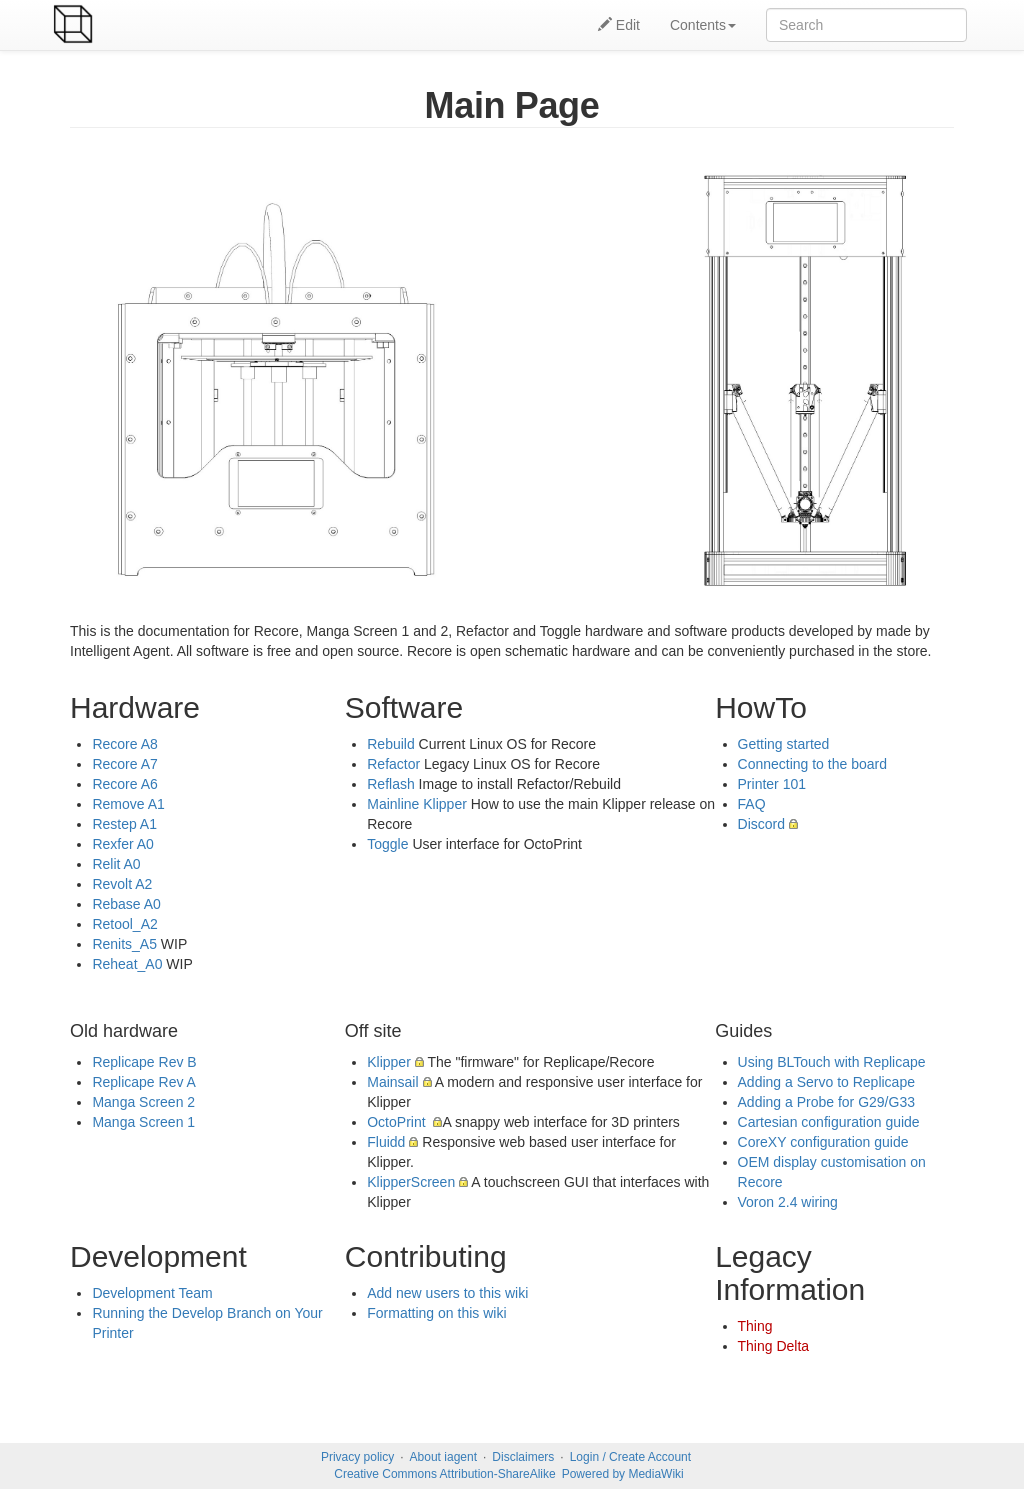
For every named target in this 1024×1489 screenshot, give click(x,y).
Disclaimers (523, 1457)
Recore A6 (124, 784)
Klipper (389, 1062)
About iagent (443, 1457)
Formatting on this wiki (436, 1313)
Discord (761, 824)
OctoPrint (398, 1122)
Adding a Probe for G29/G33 (826, 1102)
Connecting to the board (812, 764)
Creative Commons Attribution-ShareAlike (444, 1474)
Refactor (393, 764)
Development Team (152, 1293)
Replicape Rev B (144, 1062)
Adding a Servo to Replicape (826, 1082)
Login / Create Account (630, 1457)
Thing (755, 1326)
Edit (619, 25)
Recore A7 (124, 764)
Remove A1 (128, 804)
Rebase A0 (126, 904)
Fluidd (386, 1142)
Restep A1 (124, 824)
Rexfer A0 (122, 844)
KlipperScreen (411, 1182)
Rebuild (390, 744)
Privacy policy (357, 1457)
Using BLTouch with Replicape (832, 1062)
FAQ (752, 804)
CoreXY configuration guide (823, 1142)
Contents (703, 25)
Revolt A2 (122, 884)
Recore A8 (124, 744)
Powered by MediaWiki (623, 1474)
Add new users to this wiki (447, 1293)
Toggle (387, 844)
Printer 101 (772, 784)
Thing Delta (774, 1346)
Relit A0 (116, 864)
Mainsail (392, 1082)
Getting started (784, 744)
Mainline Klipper (417, 804)
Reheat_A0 (127, 964)
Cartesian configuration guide (829, 1122)
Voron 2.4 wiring (788, 1202)
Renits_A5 (124, 944)
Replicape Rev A (144, 1082)
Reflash (390, 784)
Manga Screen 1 (143, 1122)
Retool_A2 (124, 924)
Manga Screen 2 (143, 1102)
